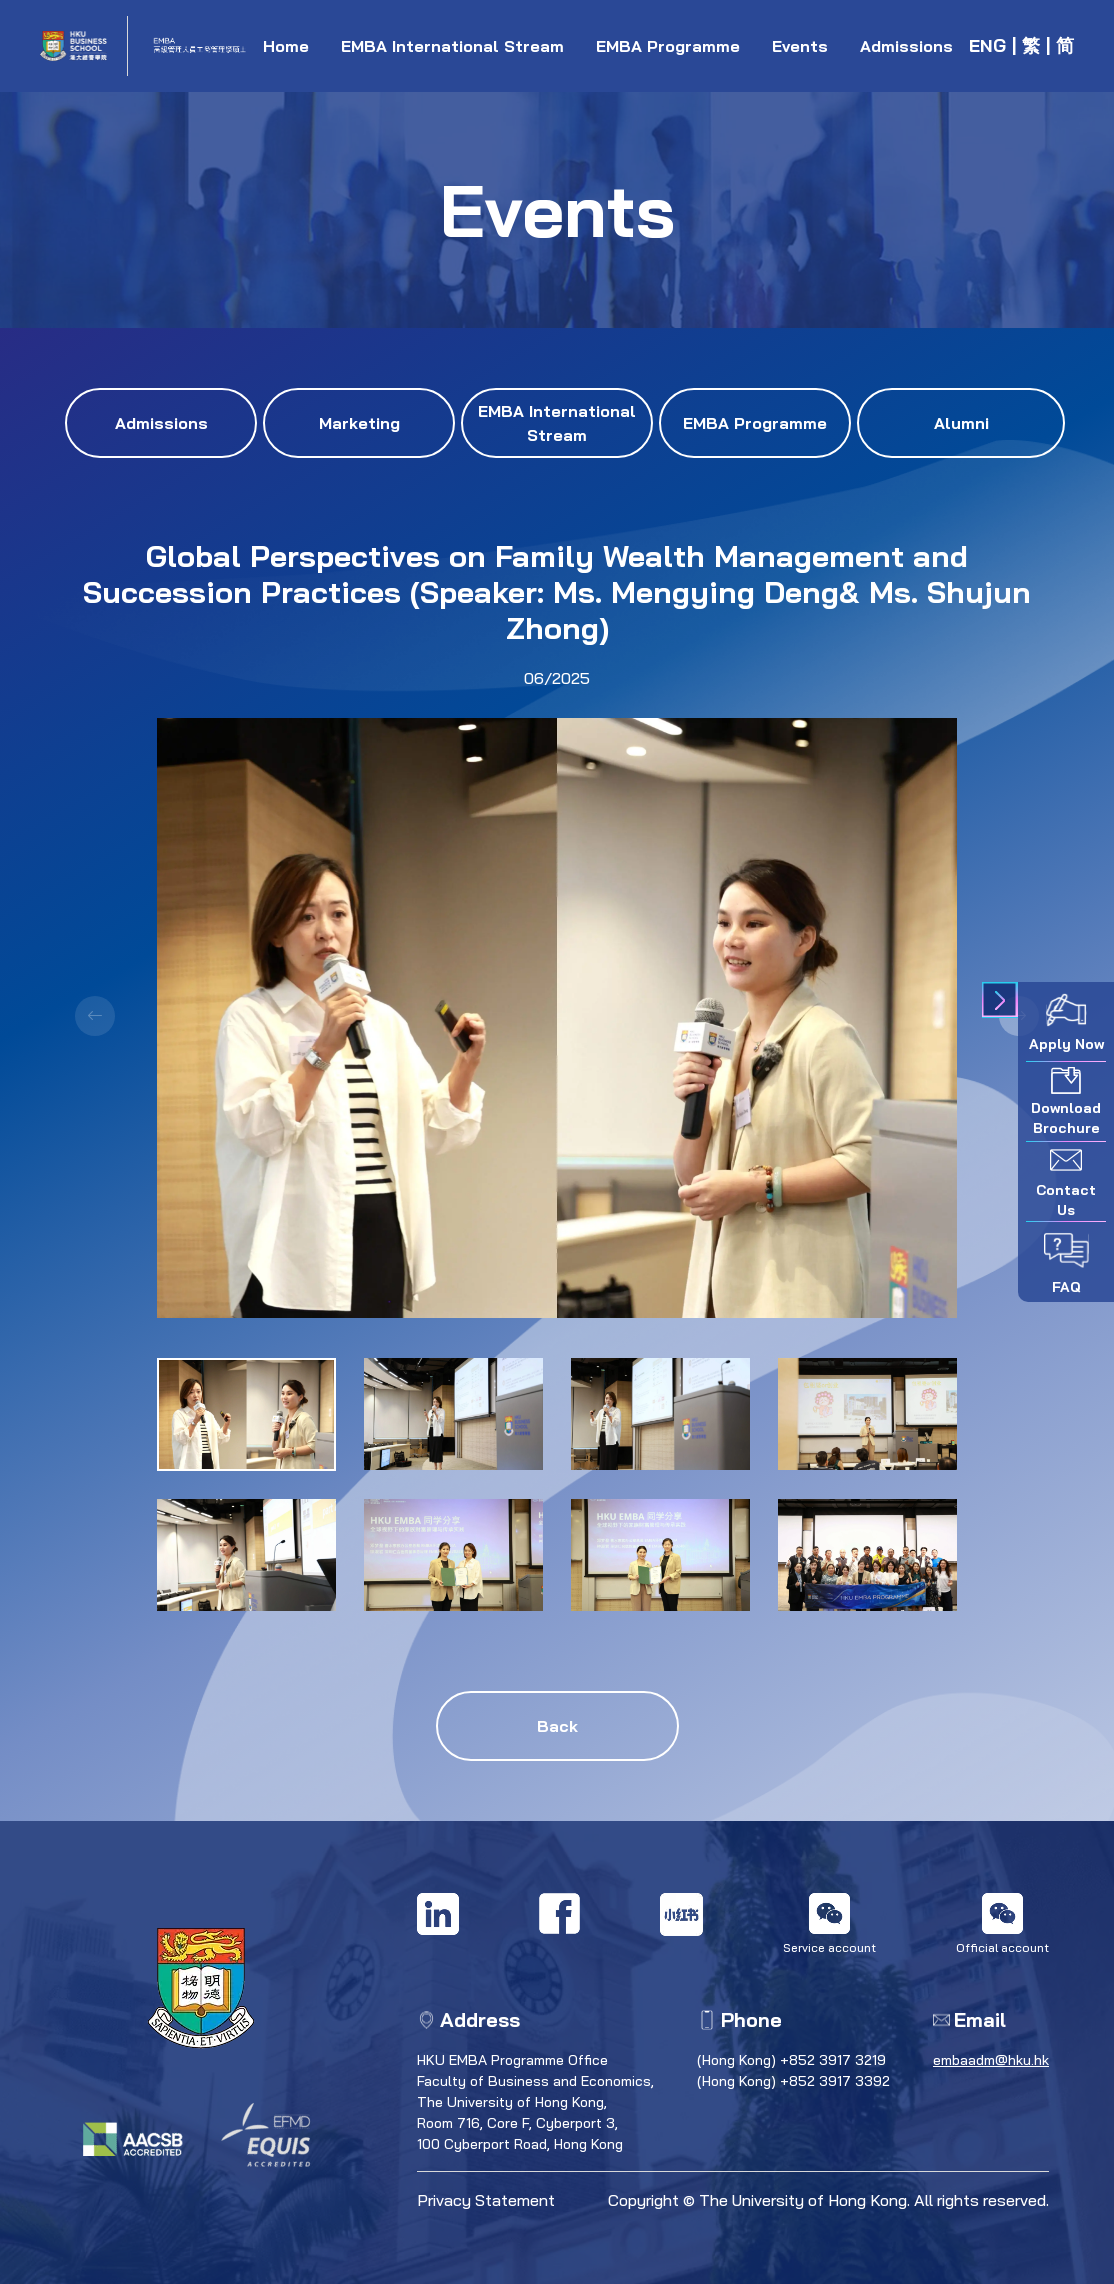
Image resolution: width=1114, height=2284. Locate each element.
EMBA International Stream (452, 46)
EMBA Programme (668, 46)
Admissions (906, 46)
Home (286, 46)
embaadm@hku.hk (991, 2060)
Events (800, 46)
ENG (987, 45)
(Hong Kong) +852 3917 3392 (793, 2081)
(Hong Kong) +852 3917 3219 (791, 2060)
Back (557, 1726)
